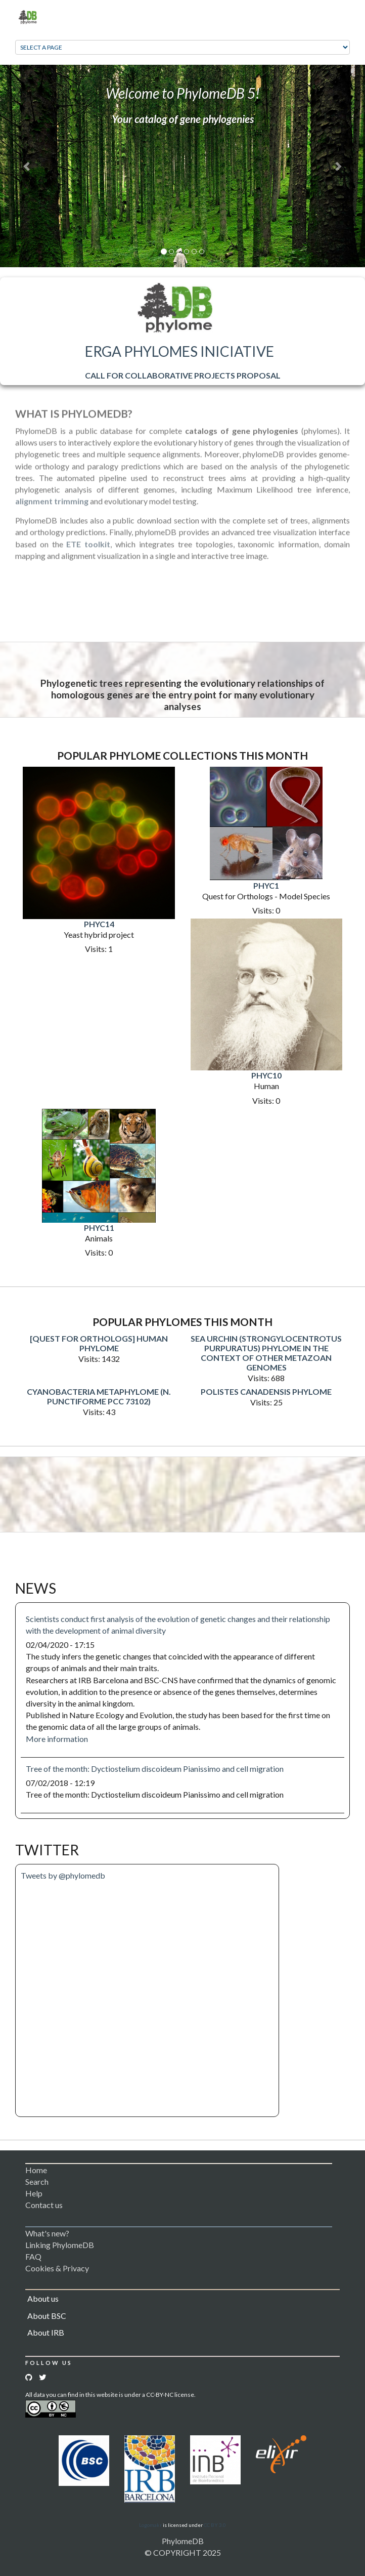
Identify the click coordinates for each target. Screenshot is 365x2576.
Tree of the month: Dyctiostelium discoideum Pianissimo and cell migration (155, 1768)
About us (43, 2298)
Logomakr (150, 2525)
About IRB (45, 2332)
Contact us (44, 2205)
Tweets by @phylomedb (63, 1875)
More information (57, 1738)
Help (33, 2193)
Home (36, 2170)
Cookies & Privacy (57, 2268)
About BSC (46, 2315)
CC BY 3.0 (215, 2525)
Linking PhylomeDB (59, 2245)
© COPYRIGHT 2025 (183, 2552)
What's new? (47, 2233)
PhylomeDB (183, 2541)
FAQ (33, 2256)
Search (37, 2181)
